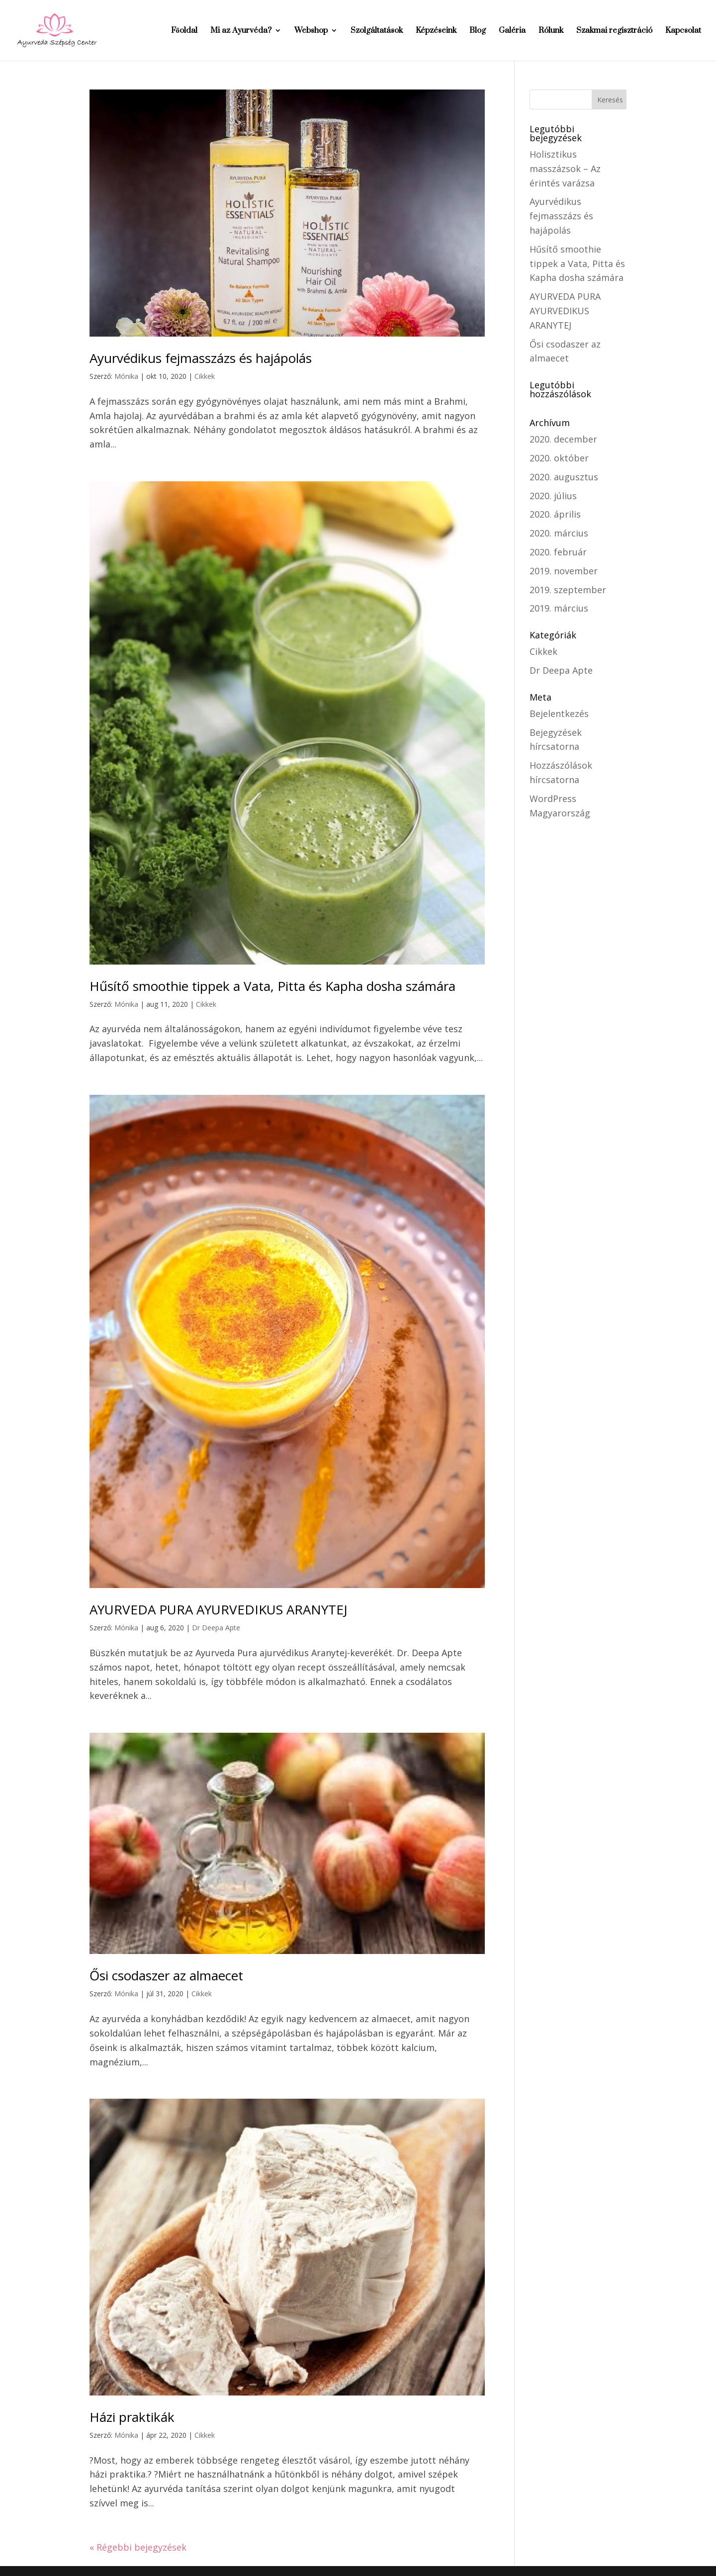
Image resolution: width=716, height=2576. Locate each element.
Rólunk (550, 31)
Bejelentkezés (559, 713)
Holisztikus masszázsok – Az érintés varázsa (565, 168)
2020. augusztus (564, 477)
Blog (477, 31)
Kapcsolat (683, 31)
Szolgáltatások (377, 31)
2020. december (563, 439)
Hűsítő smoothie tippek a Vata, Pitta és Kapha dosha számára (272, 986)
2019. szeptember (568, 590)
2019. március (559, 608)
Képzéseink (436, 31)
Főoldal (184, 31)
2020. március (559, 533)
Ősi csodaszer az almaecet (166, 1975)
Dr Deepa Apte (216, 1627)
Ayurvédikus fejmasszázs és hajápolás (201, 358)
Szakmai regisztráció (614, 31)
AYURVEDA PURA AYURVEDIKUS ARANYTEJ (219, 1609)
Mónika (126, 376)
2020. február (558, 552)
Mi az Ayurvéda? (240, 31)
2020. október (559, 458)
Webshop (311, 31)
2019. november (564, 571)
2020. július (553, 496)
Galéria (512, 31)
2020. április (555, 514)
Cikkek (204, 376)
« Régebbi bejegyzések (138, 2547)
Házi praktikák (132, 2417)
